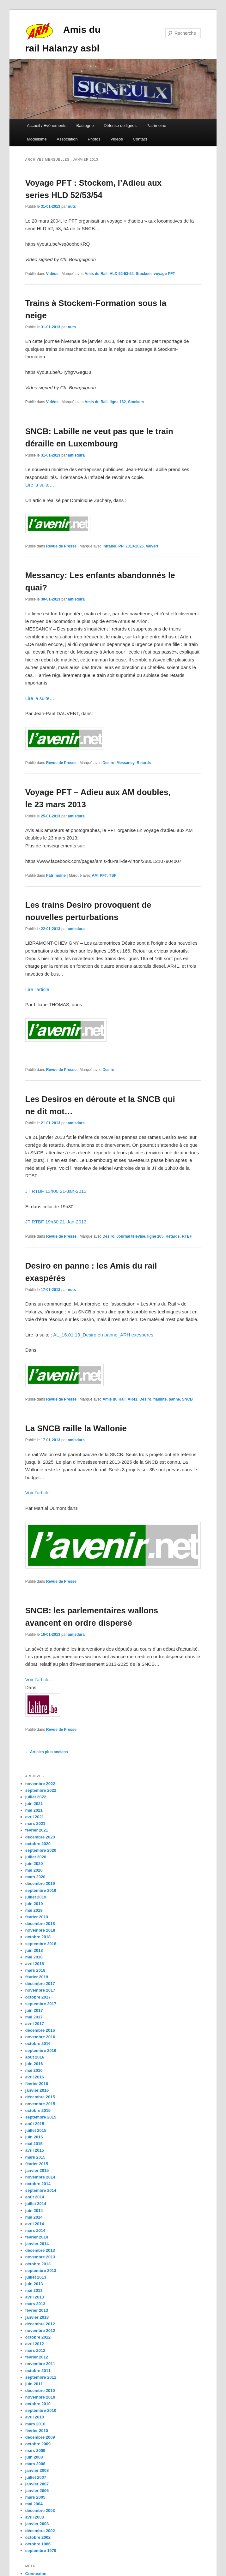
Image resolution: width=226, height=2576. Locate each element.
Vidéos (116, 139)
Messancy (125, 763)
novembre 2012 (40, 2330)
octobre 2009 (38, 2444)
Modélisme (37, 139)
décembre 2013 (40, 2250)
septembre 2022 (40, 1790)
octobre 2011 (38, 2370)
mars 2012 (35, 2350)
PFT (103, 875)
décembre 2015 (40, 2097)
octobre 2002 (38, 2537)
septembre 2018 (40, 1943)
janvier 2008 (37, 2470)
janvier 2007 (37, 2484)
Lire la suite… (39, 484)
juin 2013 (34, 2283)
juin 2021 (34, 1803)
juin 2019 (34, 1903)
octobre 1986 (38, 2544)
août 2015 (34, 2123)
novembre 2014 (40, 2177)
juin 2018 (34, 1950)
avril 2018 (34, 1963)
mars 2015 (35, 2157)
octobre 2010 (38, 2403)
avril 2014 (34, 2223)
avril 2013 (34, 2297)
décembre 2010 (40, 2390)
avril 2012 (34, 2343)
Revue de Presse (61, 546)
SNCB (187, 1399)
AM (95, 875)
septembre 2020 (40, 1850)
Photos (94, 139)
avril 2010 (34, 2417)
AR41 (132, 1399)
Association (67, 139)
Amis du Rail (95, 274)
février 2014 (36, 2237)
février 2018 (36, 1977)
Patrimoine (156, 125)
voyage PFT (164, 274)
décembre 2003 (40, 2510)
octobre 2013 (38, 2264)
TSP (112, 875)
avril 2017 (34, 2023)
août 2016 (34, 2057)
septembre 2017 (40, 2003)
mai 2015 (34, 2143)
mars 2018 (35, 1970)
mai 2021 (34, 1810)
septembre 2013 (40, 2270)
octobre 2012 (38, 2337)
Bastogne (85, 125)
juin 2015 (34, 2137)
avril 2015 (34, 2150)
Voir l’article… (39, 1492)
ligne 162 (118, 402)
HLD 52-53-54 (122, 274)
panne (174, 1399)
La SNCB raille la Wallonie (76, 1428)
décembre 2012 (40, 2324)
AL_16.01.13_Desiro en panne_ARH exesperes (103, 1334)
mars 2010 (35, 2424)
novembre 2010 (40, 2397)
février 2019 (36, 1917)
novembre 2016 (40, 2037)
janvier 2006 (37, 2490)
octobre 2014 (38, 2183)
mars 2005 (35, 2497)
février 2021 (36, 1830)
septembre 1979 (40, 2550)
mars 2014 (35, 2230)
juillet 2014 (35, 2203)
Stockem (144, 274)
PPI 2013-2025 (131, 546)
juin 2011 (34, 2384)
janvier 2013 (37, 2317)
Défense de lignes (120, 125)
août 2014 (34, 2197)
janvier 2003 (37, 2523)
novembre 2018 (40, 1930)
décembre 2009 (40, 2437)
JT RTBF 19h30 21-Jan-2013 (56, 1221)
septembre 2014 (40, 2190)
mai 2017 (34, 2017)
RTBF (187, 1236)
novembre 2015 (40, 2103)
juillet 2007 (35, 2477)
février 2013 (36, 2310)
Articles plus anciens (46, 1752)
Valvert (152, 546)
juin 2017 (34, 2010)
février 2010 (36, 2430)
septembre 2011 (40, 2377)
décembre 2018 (40, 1923)
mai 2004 (34, 2503)
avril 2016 (34, 2077)
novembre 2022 (40, 1783)
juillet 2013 (35, 2277)
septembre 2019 (40, 1890)
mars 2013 (35, 2303)
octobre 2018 (38, 1936)
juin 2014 (34, 2210)
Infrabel (109, 546)
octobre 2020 (38, 1843)
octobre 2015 (38, 2110)
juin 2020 (34, 1863)
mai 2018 (34, 1957)
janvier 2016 (37, 2090)
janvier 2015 (37, 2170)
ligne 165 (155, 1236)
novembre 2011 (40, 2363)
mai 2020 (34, 1870)
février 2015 (36, 2163)
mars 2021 (35, 1823)
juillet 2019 (35, 1897)
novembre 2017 (40, 1990)
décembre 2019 (40, 1883)
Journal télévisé (130, 1236)
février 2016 (36, 2083)
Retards (144, 763)
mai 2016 (34, 2070)
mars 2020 (35, 1876)
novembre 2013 (40, 2257)
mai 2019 (34, 1910)
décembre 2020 (40, 1837)
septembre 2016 (40, 2050)
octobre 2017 (38, 1997)
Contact (140, 139)
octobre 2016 (38, 2043)
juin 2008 (34, 2457)
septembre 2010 (40, 2410)
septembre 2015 (40, 2117)
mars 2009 (35, 2450)
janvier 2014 (37, 2243)
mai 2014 (34, 2217)
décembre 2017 (40, 1983)
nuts (72, 206)
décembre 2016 (40, 2030)
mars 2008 (35, 2463)
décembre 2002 (40, 2530)
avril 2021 (34, 1816)
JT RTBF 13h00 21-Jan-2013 (56, 1191)
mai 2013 (34, 2290)
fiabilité (160, 1399)
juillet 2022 (35, 1797)
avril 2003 (34, 2517)
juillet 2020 (35, 1857)
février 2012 (36, 2357)
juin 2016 (34, 2063)
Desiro (108, 763)
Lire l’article (37, 989)
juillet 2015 (35, 2130)
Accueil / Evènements (46, 125)
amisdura (76, 455)
